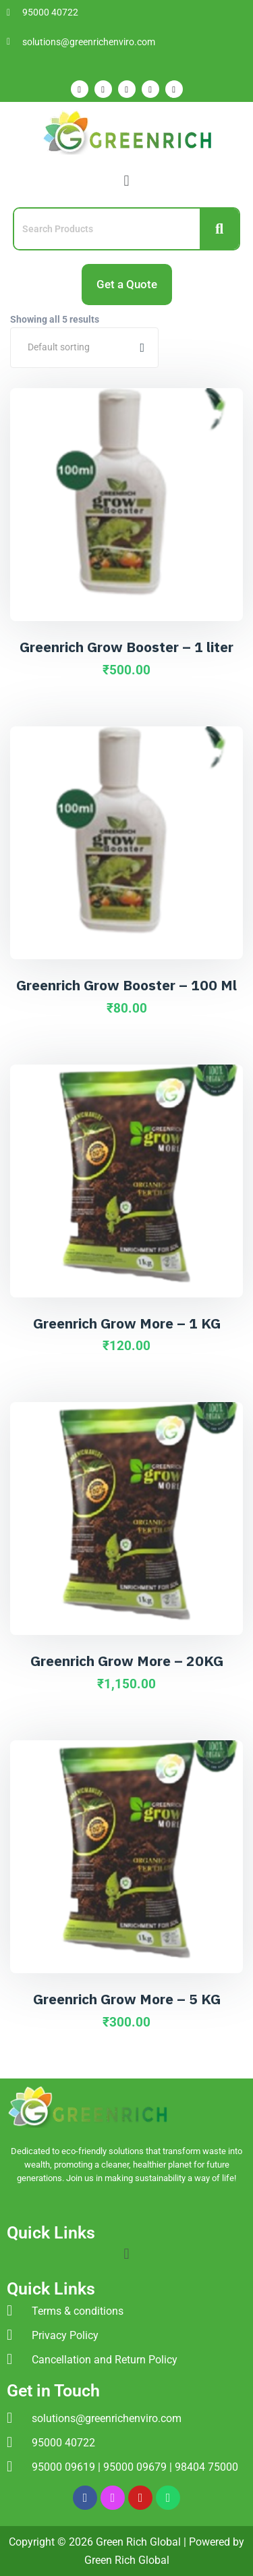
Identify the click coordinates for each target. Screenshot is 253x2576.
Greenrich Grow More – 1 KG (127, 1323)
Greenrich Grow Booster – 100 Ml (126, 984)
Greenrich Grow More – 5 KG (127, 1998)
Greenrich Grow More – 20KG (126, 1660)
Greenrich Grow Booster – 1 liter (126, 646)
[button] (126, 180)
